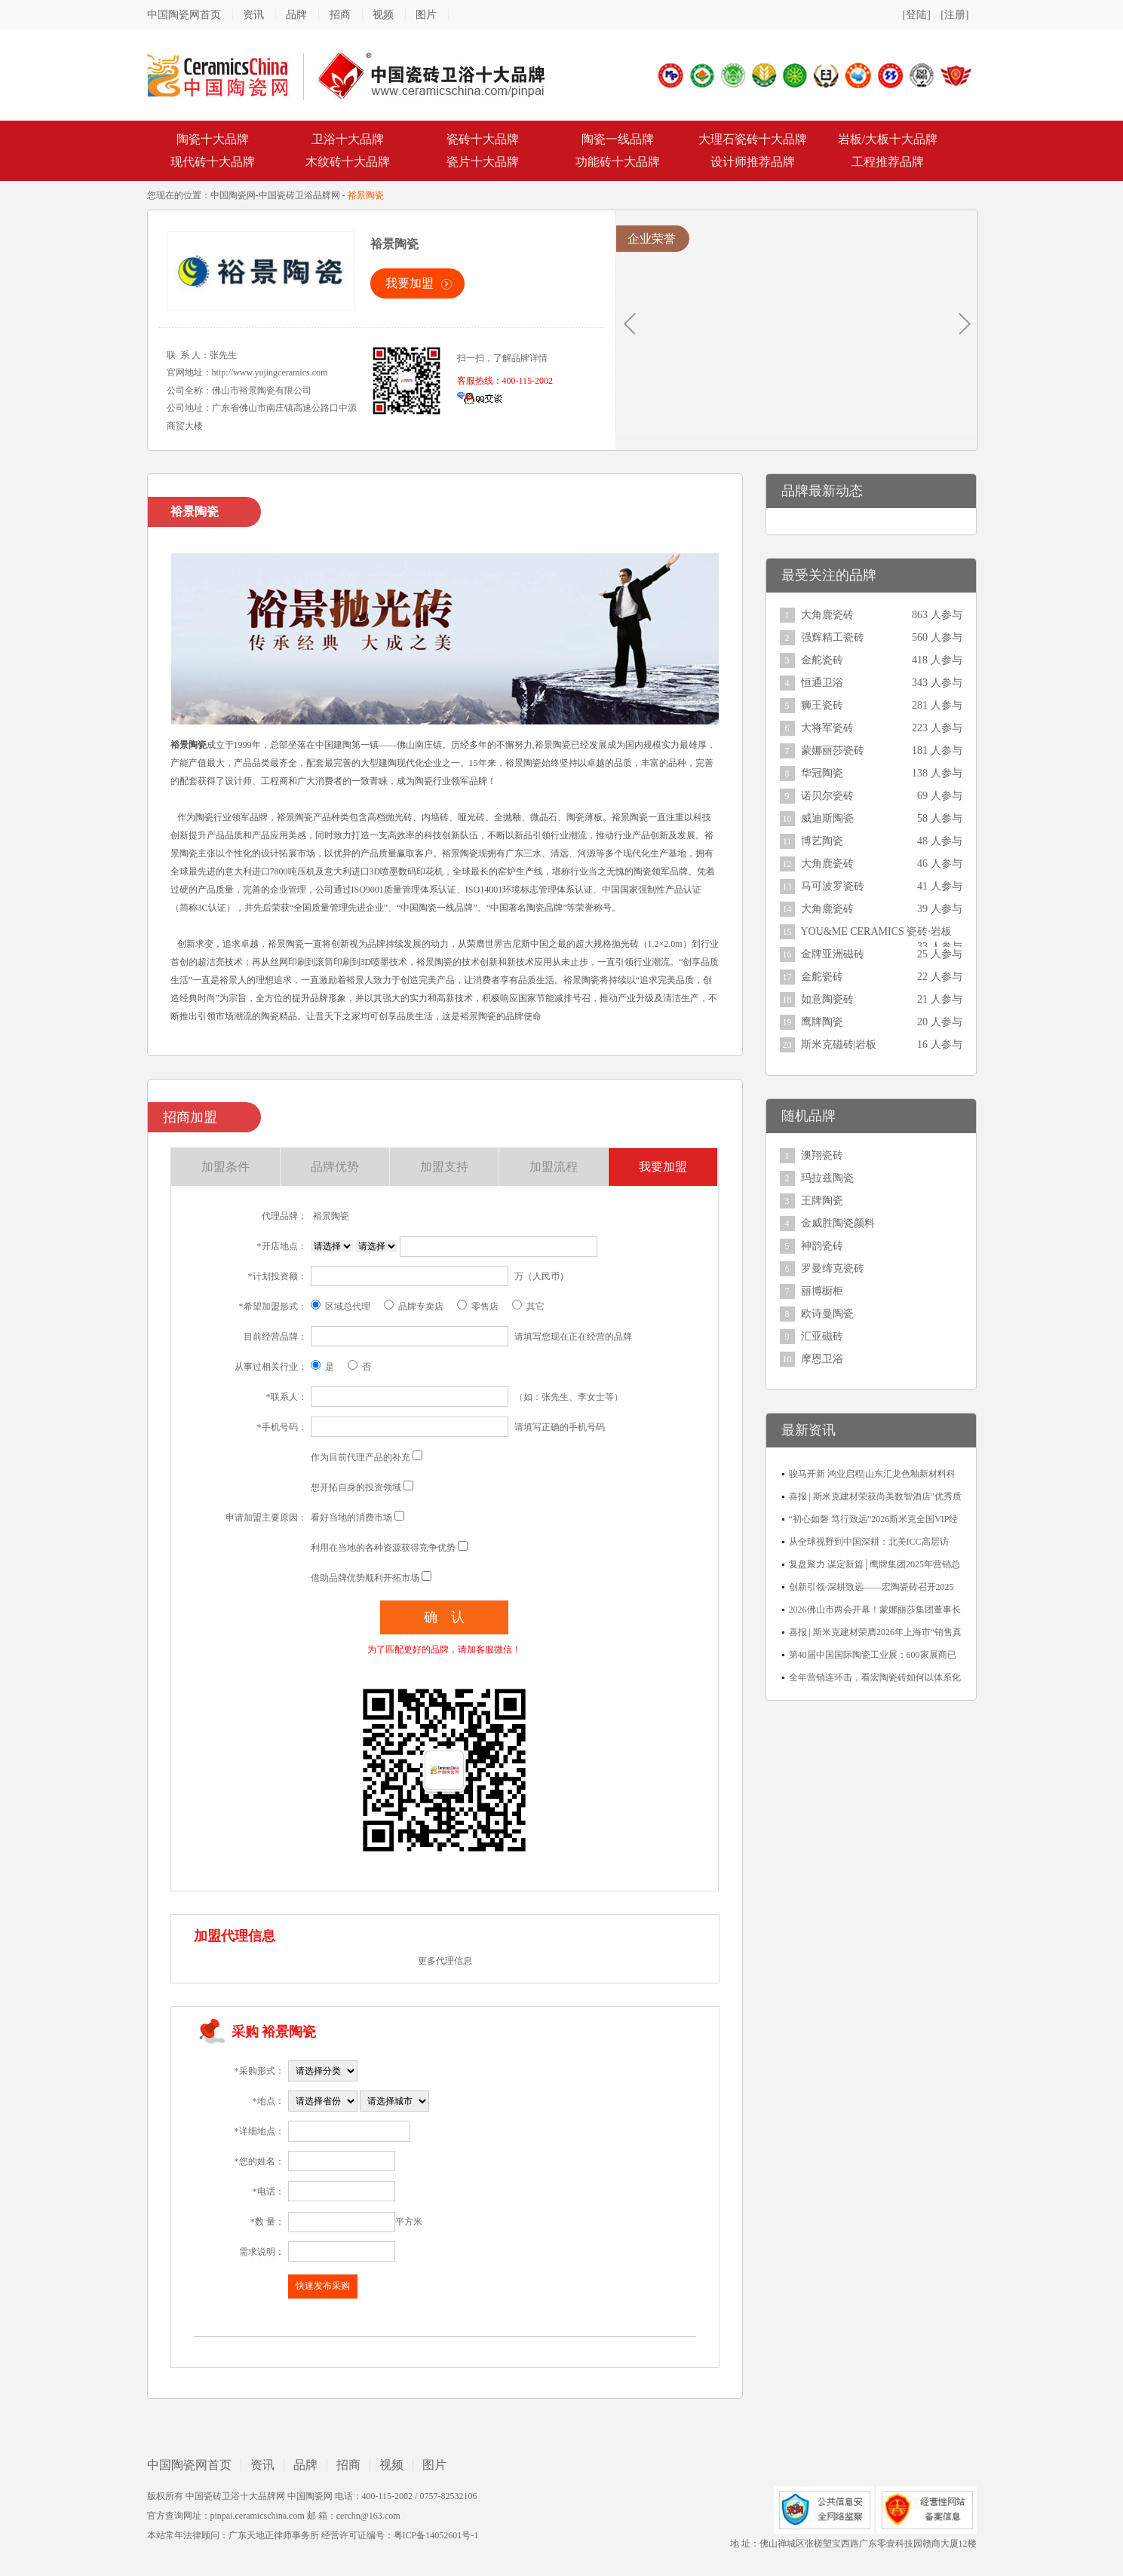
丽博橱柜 (822, 1291)
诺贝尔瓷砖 (827, 795)
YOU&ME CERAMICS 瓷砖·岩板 (876, 931)
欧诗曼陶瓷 (827, 1313)
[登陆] (917, 14)
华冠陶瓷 (822, 773)
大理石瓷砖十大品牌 (752, 139)
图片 (426, 14)
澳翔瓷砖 (822, 1155)
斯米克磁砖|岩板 (839, 1044)
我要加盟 (409, 283)
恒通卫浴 (822, 682)
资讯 (253, 14)
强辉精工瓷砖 (832, 637)
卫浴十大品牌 (347, 139)
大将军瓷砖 (827, 728)
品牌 (296, 14)
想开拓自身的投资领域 (356, 1487)
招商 (340, 14)
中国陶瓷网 (233, 195)
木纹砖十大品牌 (347, 161)
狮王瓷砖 (822, 705)
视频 (383, 14)
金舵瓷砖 (822, 660)
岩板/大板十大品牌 (887, 139)
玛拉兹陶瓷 (827, 1178)
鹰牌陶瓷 (822, 1022)
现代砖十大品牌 (212, 161)
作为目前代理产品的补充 (360, 1457)
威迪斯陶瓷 (827, 818)
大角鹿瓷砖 (827, 614)
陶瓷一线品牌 (617, 139)
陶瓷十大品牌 (212, 139)
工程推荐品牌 (887, 161)
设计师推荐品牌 (752, 161)
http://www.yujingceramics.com (270, 372)
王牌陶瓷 (822, 1200)
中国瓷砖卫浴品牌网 (299, 195)
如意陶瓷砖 (827, 999)
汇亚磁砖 (822, 1336)
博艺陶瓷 (822, 841)
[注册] (954, 14)
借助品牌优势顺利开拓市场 (365, 1578)
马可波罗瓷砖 (832, 886)
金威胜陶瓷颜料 (838, 1223)
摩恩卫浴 (822, 1359)
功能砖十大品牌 (617, 161)
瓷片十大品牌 (482, 161)
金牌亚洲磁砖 (832, 954)
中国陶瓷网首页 (184, 14)
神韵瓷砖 (822, 1245)
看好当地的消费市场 (351, 1517)
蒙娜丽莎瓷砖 (832, 750)
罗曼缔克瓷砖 (832, 1268)
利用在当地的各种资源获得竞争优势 (383, 1547)
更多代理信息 (445, 1961)
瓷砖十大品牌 (482, 139)
